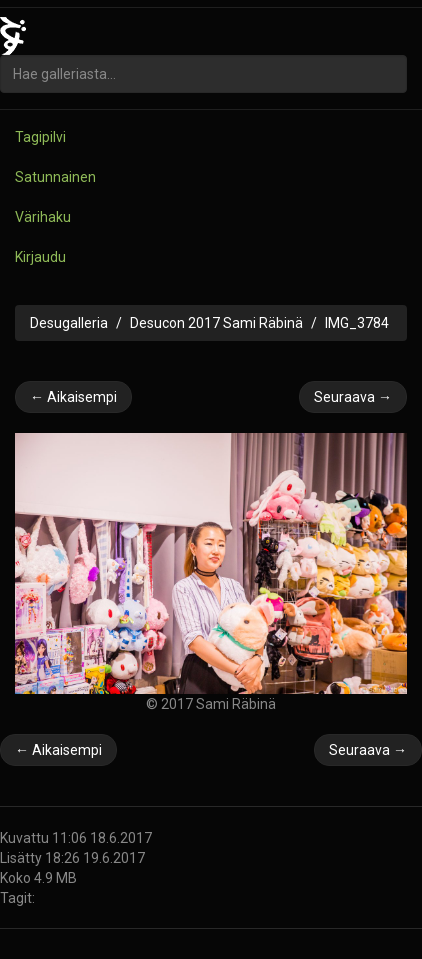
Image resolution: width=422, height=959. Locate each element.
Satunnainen (55, 177)
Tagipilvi (40, 137)
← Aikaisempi (73, 397)
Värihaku (43, 217)
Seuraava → (353, 397)
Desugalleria (69, 323)
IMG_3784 (357, 323)
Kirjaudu (40, 257)
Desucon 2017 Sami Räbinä (216, 323)
